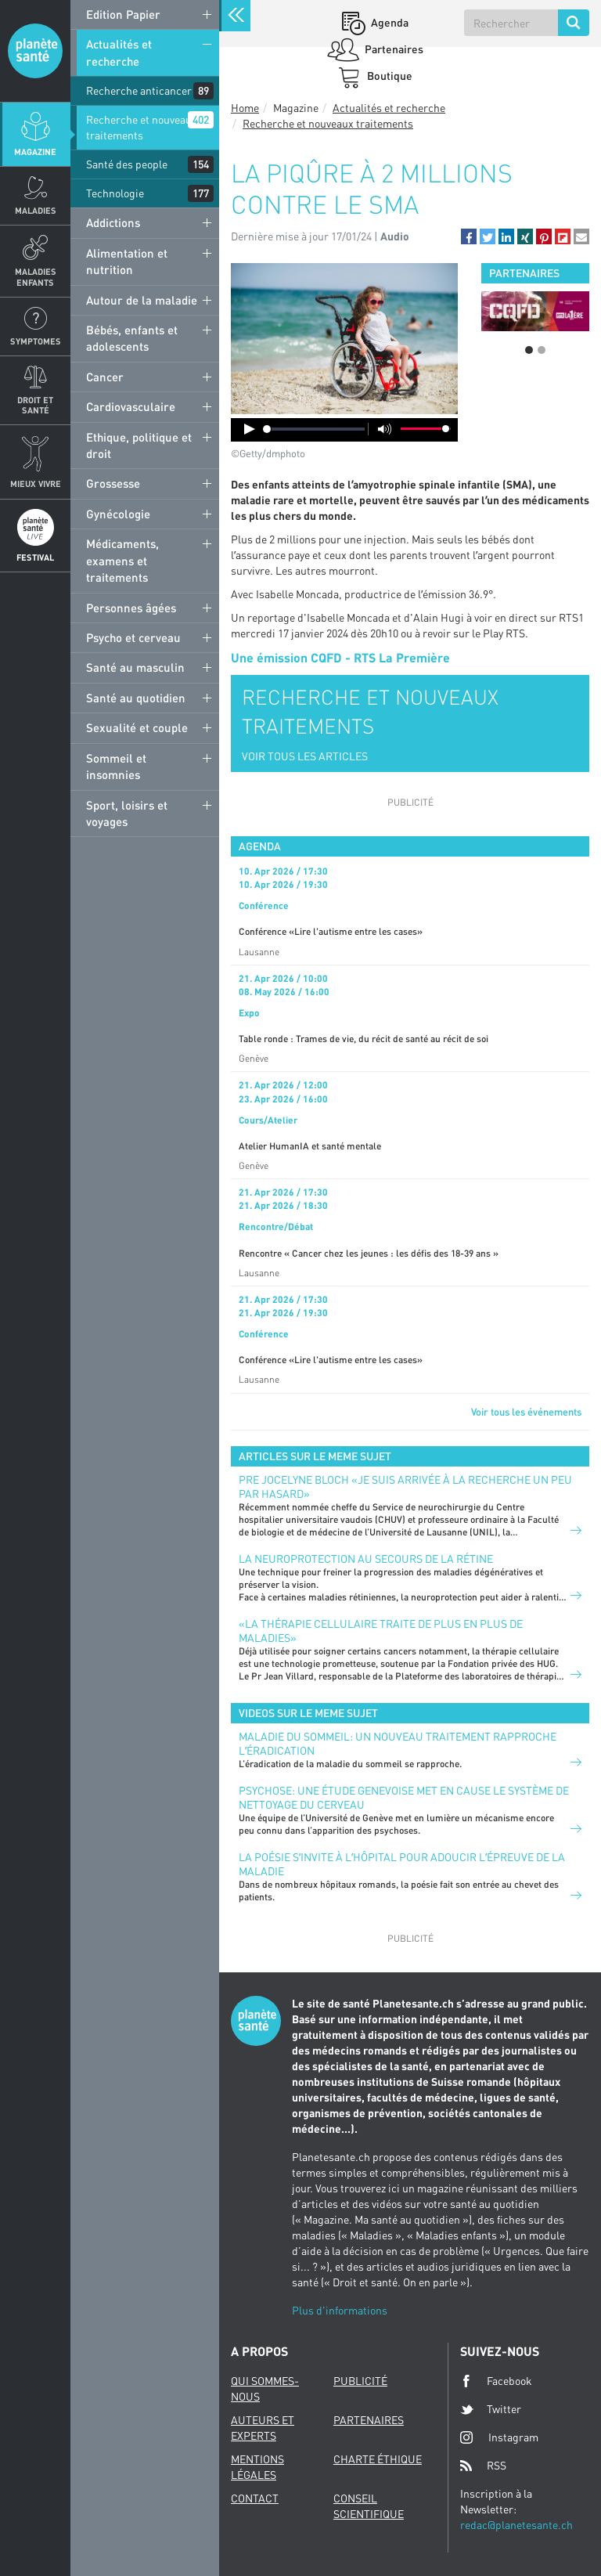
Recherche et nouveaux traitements (141, 127)
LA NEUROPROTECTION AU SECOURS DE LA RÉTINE (366, 1558)
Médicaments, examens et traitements (122, 560)
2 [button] (541, 350)
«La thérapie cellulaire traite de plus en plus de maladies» (381, 1630)
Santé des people (126, 164)
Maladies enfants (35, 276)
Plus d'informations (339, 2310)
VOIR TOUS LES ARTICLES (305, 756)
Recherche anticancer (139, 90)
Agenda (388, 22)
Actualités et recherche (119, 52)
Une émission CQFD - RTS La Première (340, 657)
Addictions (113, 222)
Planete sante (35, 50)
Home (245, 107)
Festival (35, 557)
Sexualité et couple (137, 727)
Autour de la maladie (141, 300)
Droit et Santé (35, 405)
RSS (483, 2465)
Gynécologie (118, 514)
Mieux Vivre (35, 483)
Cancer (105, 377)
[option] (535, 311)
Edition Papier (123, 14)
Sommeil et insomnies (116, 766)
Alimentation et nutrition (126, 261)
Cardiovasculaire (130, 406)
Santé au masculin (135, 667)
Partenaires (392, 49)
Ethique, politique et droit (139, 445)
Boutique (388, 75)
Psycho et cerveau (133, 637)
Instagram (499, 2437)
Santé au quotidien (135, 698)
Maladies (35, 210)
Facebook (496, 2381)
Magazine (35, 151)
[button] (469, 236)
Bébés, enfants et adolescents (132, 338)
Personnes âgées (131, 608)
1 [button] (529, 350)
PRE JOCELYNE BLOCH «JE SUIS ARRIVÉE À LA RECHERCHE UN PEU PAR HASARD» (405, 1486)
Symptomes (35, 341)
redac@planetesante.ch (516, 2524)
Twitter (490, 2409)
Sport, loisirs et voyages (126, 813)
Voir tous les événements (526, 1411)
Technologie (115, 193)
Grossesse (113, 483)
